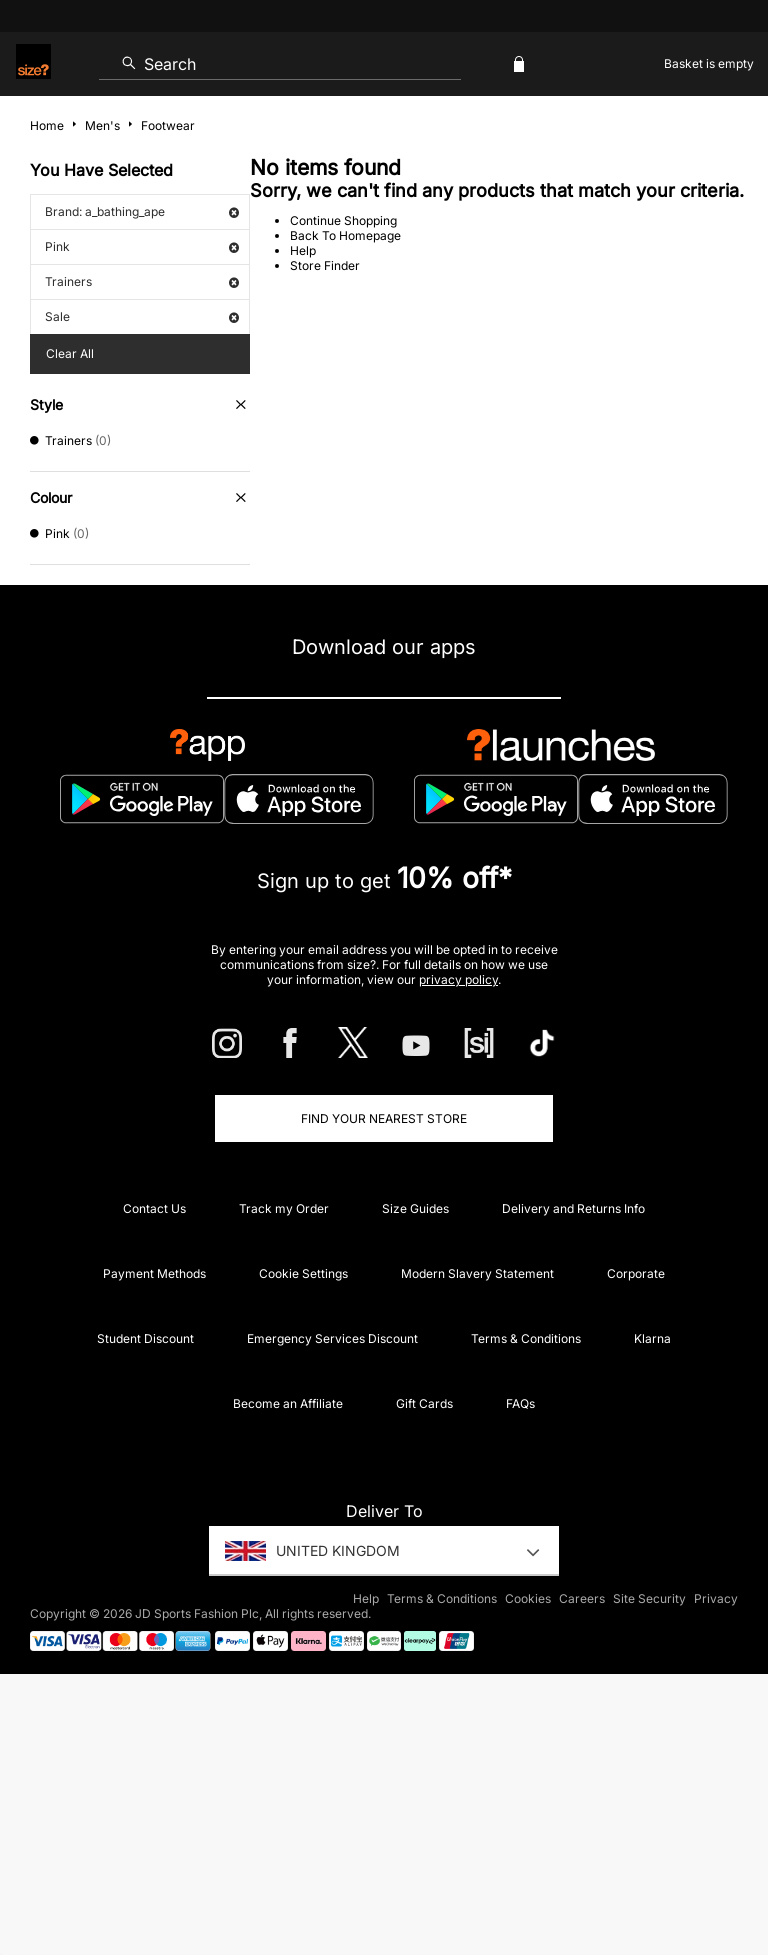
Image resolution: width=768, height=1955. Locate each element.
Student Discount (145, 1338)
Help (303, 250)
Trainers (142, 281)
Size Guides (415, 1208)
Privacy (716, 1598)
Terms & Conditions (526, 1338)
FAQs (520, 1403)
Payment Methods (154, 1273)
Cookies (528, 1598)
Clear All (70, 353)
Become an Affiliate (288, 1403)
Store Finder (325, 265)
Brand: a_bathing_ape (142, 211)
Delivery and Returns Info (573, 1208)
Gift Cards (424, 1403)
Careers (582, 1598)
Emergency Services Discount (332, 1338)
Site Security (649, 1598)
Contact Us (154, 1208)
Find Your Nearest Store (384, 1118)
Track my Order (284, 1208)
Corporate (636, 1273)
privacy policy (458, 979)
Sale (142, 316)
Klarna (652, 1338)
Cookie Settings (303, 1273)
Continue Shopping (343, 220)
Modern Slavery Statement (477, 1273)
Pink (142, 246)
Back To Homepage (345, 235)
